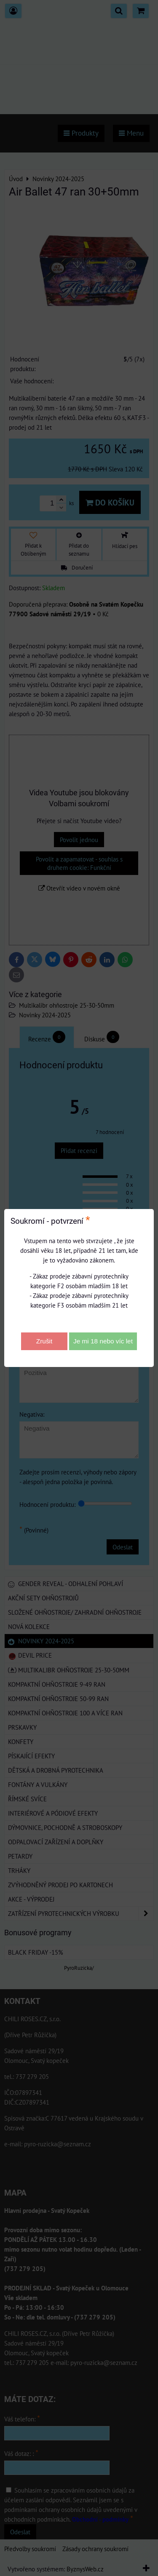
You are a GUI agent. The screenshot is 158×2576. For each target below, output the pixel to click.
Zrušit (44, 1341)
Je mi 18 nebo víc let (103, 1341)
